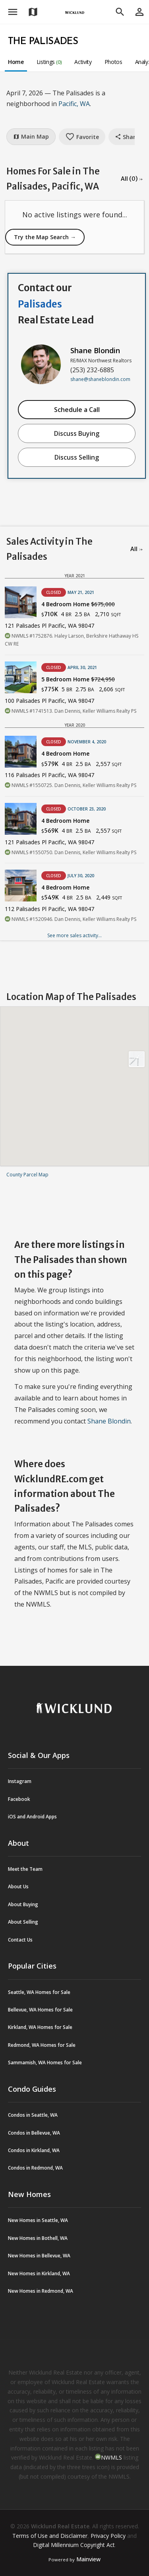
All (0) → (132, 178)
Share (127, 137)
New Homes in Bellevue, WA (39, 2255)
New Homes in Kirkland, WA (39, 2273)
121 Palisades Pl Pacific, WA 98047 (49, 625)
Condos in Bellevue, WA (34, 2132)
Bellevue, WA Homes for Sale (40, 2009)
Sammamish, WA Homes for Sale (45, 2062)
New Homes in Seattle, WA (38, 2220)
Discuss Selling (76, 457)
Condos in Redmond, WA (35, 2167)
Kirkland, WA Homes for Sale (40, 2027)
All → (136, 549)
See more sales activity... (74, 935)
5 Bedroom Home (78, 679)
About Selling (23, 1921)
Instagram (19, 1781)
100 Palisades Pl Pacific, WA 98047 (49, 700)
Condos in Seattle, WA (33, 2115)
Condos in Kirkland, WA (34, 2150)
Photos (113, 62)
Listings (49, 62)
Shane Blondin (95, 350)
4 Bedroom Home (78, 604)
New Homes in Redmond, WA (40, 2291)
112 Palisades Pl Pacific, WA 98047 (49, 909)
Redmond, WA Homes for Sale (41, 2045)
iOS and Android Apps (32, 1816)
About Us (18, 1886)
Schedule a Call (77, 409)
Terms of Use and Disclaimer (49, 2535)
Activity (82, 62)
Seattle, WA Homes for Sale (39, 1992)
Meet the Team (25, 1869)
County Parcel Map (27, 1174)
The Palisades (43, 41)
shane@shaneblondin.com (100, 379)
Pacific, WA (74, 103)
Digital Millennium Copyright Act (74, 2545)
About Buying (23, 1904)
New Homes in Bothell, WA (38, 2238)
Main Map (31, 136)
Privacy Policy (108, 2535)
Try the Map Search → (45, 237)
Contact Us (20, 1939)
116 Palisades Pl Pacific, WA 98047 (49, 775)
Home (16, 62)
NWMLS (111, 2457)
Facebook (19, 1799)
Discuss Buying (76, 433)
